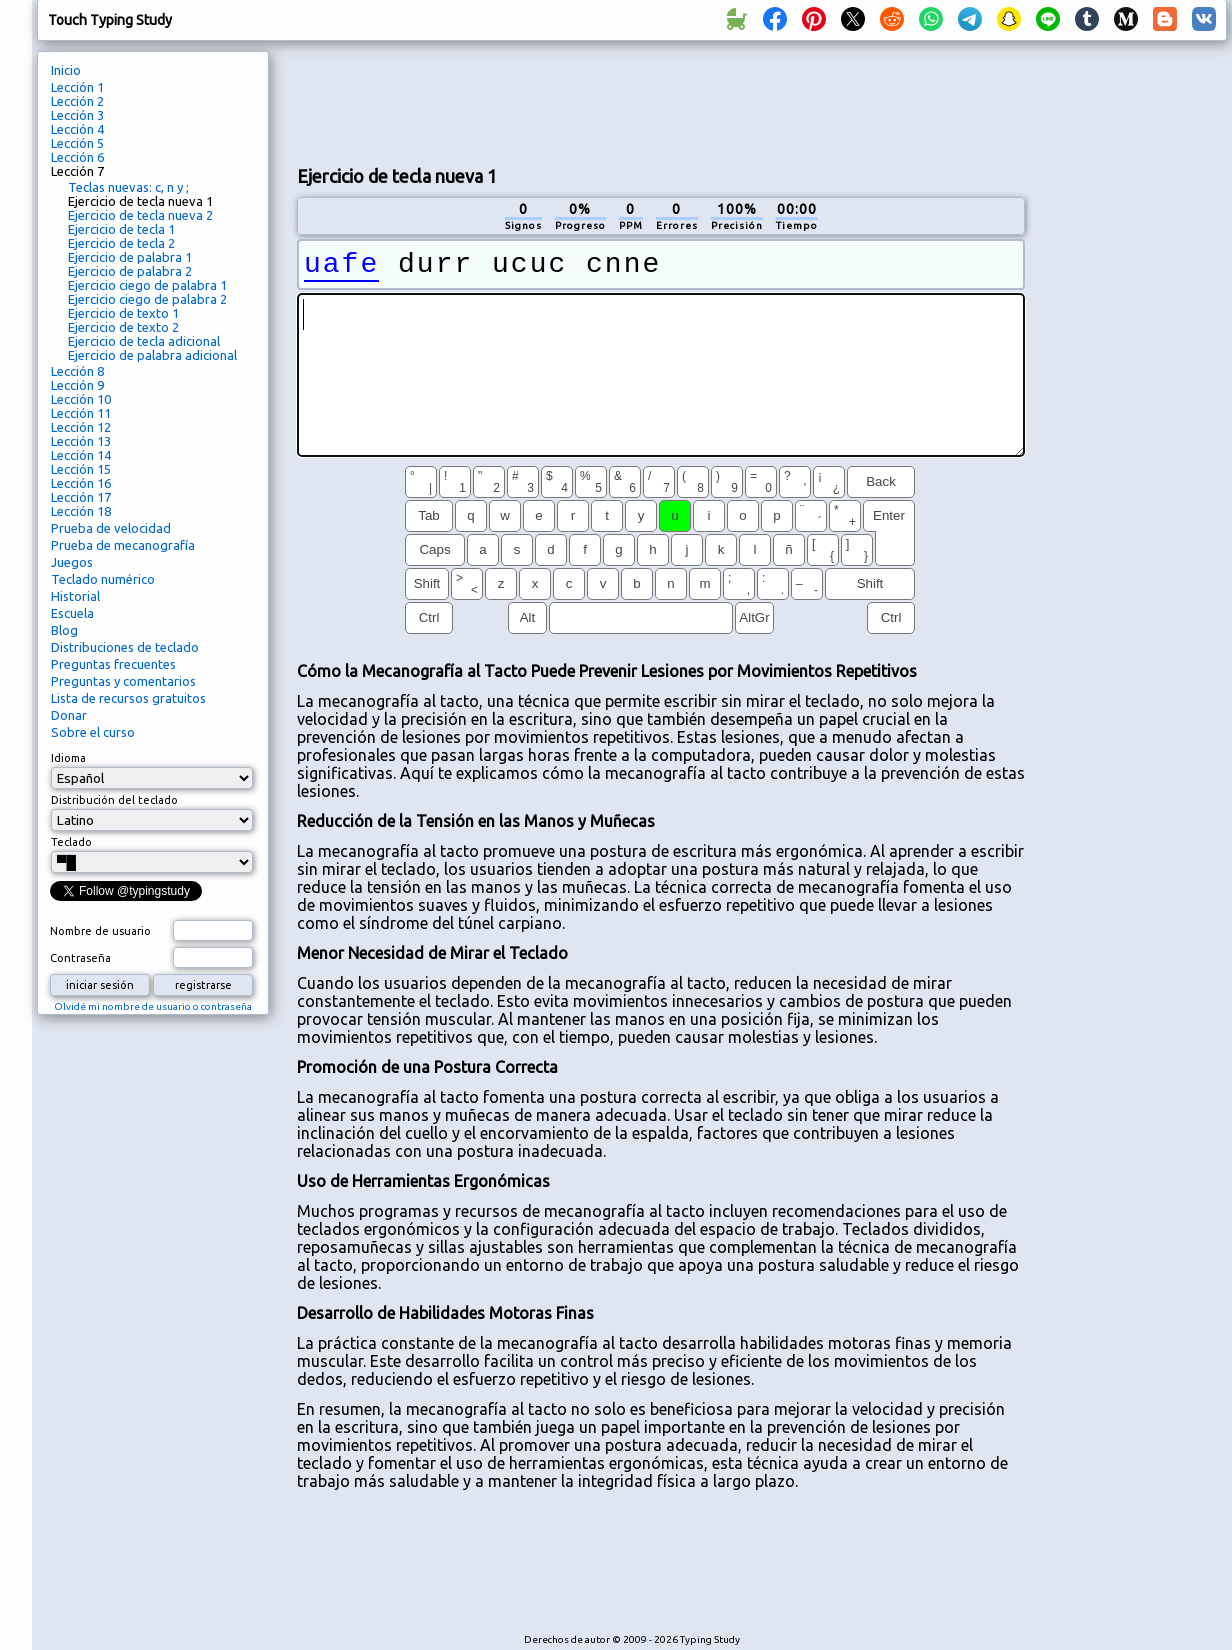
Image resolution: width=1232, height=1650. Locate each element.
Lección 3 (77, 115)
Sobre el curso (93, 732)
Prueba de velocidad (111, 528)
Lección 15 (81, 469)
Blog (64, 630)
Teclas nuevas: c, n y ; (128, 187)
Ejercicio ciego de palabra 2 (147, 299)
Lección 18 (81, 511)
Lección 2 (77, 101)
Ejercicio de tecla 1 (121, 229)
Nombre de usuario (100, 931)
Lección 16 (81, 483)
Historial (75, 596)
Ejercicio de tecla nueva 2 (140, 215)
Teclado (71, 842)
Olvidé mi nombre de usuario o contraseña (153, 1006)
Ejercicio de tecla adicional (144, 341)
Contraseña (80, 958)
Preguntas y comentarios (123, 681)
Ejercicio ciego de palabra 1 (147, 285)
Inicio (66, 70)
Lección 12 (81, 427)
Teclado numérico (103, 579)
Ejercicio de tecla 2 (121, 243)
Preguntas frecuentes (113, 664)
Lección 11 (81, 413)
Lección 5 (77, 143)
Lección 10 (81, 399)
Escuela (72, 613)
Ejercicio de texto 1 (123, 313)
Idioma (68, 758)
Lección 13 (81, 441)
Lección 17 (81, 497)
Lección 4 (77, 129)
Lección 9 (77, 385)
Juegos (72, 562)
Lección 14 (81, 455)
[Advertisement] (661, 101)
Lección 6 (77, 157)
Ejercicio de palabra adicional (152, 355)
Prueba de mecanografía (123, 545)
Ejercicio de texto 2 (123, 327)
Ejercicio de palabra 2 (130, 271)
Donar (69, 715)
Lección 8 (77, 371)
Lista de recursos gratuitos (128, 698)
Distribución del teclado (114, 800)
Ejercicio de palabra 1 (130, 257)
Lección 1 (77, 87)
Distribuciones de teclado (125, 647)
